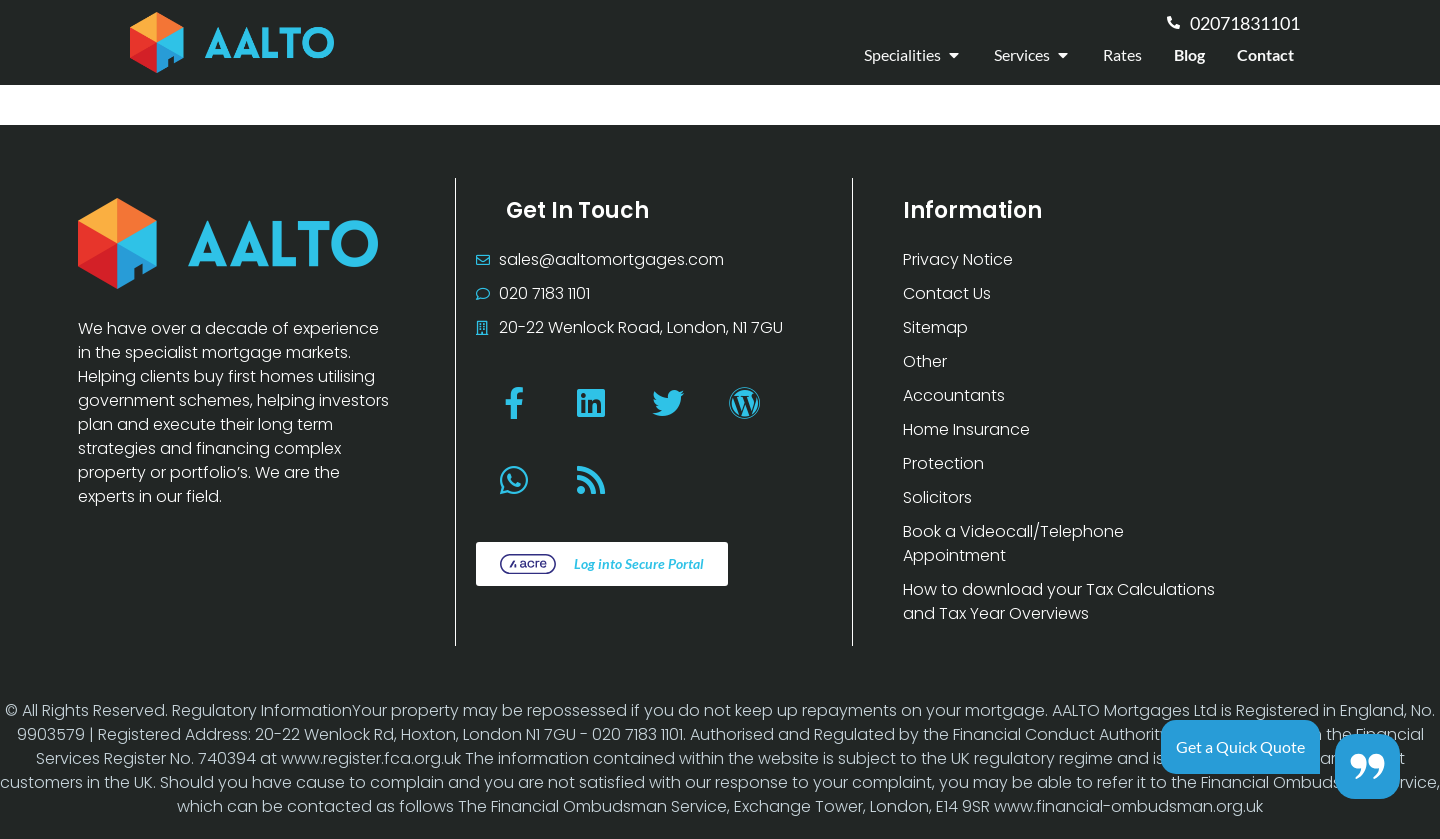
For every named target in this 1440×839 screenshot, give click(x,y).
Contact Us (947, 293)
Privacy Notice (958, 259)
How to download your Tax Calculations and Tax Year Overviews (1059, 601)
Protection (943, 463)
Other (925, 361)
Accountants (954, 395)
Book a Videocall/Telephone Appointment (1013, 543)
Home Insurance (966, 429)
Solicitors (937, 497)
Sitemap (935, 327)
